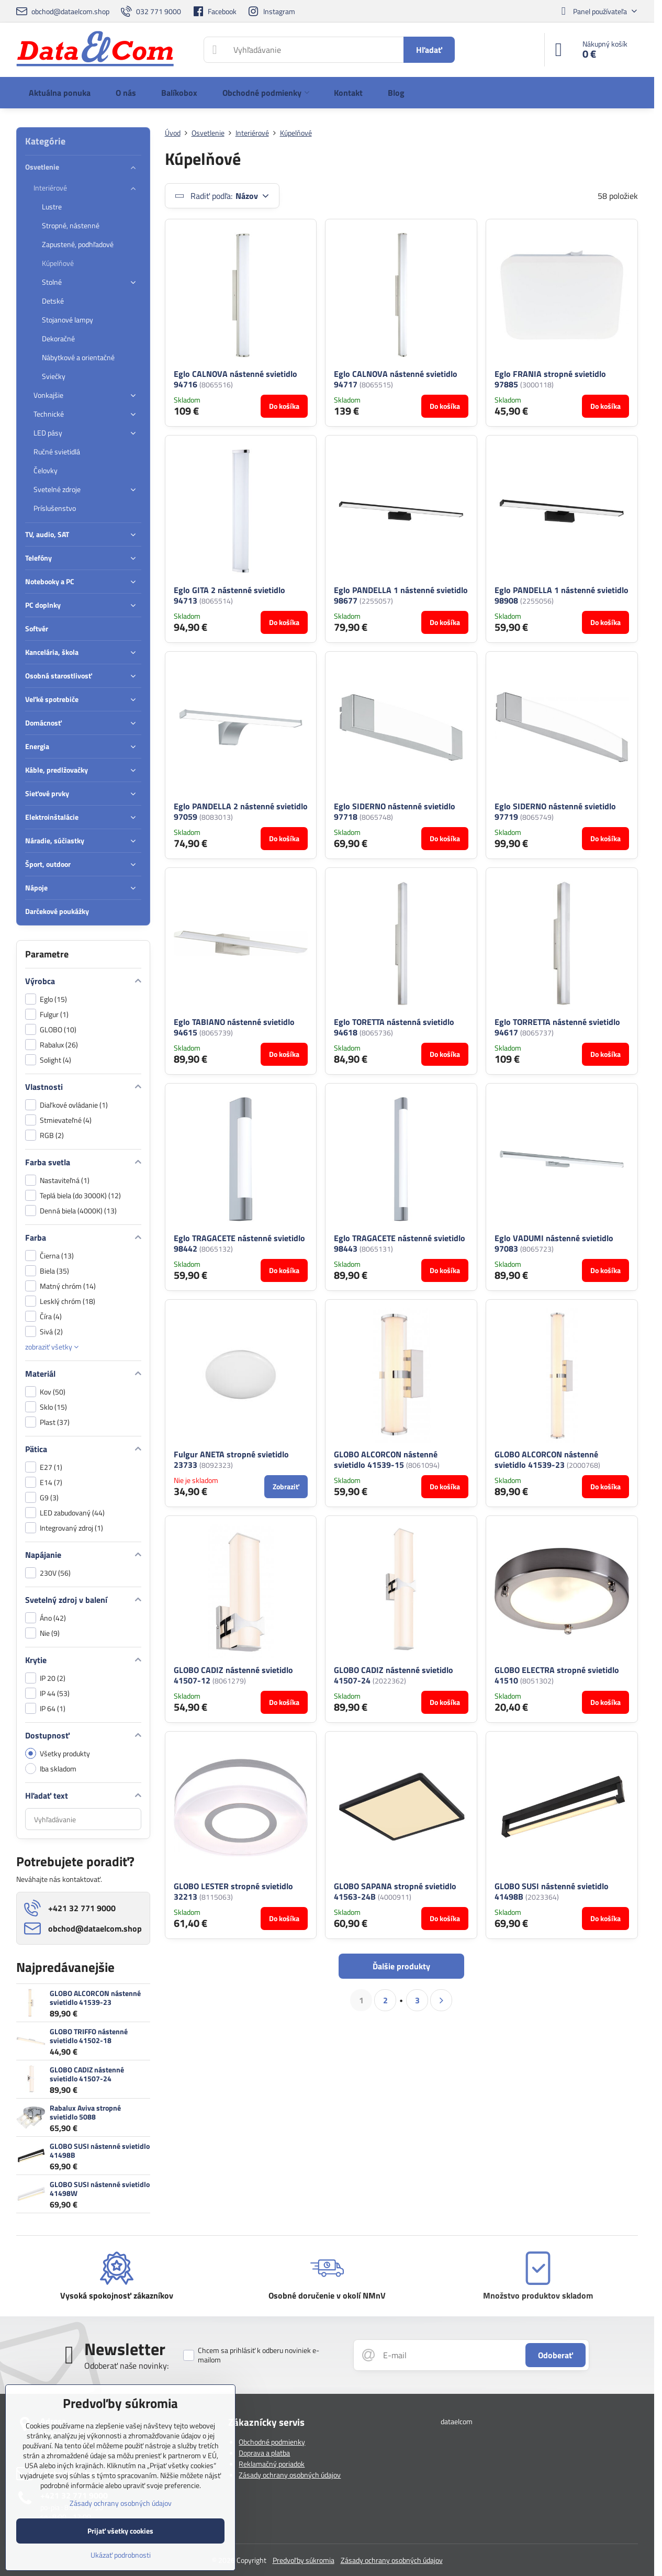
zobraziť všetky (51, 1346)
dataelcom (457, 2421)
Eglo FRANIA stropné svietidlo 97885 (550, 379)
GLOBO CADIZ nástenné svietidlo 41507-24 (87, 2074)
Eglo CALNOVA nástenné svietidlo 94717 (395, 379)
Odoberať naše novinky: (126, 2365)
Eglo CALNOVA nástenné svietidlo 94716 (235, 379)
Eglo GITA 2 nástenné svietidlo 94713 (229, 595)
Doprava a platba (264, 2452)
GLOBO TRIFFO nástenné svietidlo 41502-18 (89, 2036)
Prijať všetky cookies (120, 2530)
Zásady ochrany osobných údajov (290, 2474)
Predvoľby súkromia (303, 2560)
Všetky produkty (57, 1753)
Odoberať (555, 2355)
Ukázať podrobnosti (121, 2555)
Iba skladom (50, 1768)
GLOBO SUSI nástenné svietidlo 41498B (100, 2150)
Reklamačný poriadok (272, 2463)
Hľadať (429, 49)
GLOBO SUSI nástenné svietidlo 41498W (100, 2189)
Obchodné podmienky (272, 2441)
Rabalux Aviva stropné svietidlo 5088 (85, 2112)
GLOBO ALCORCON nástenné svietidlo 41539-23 (95, 1998)
